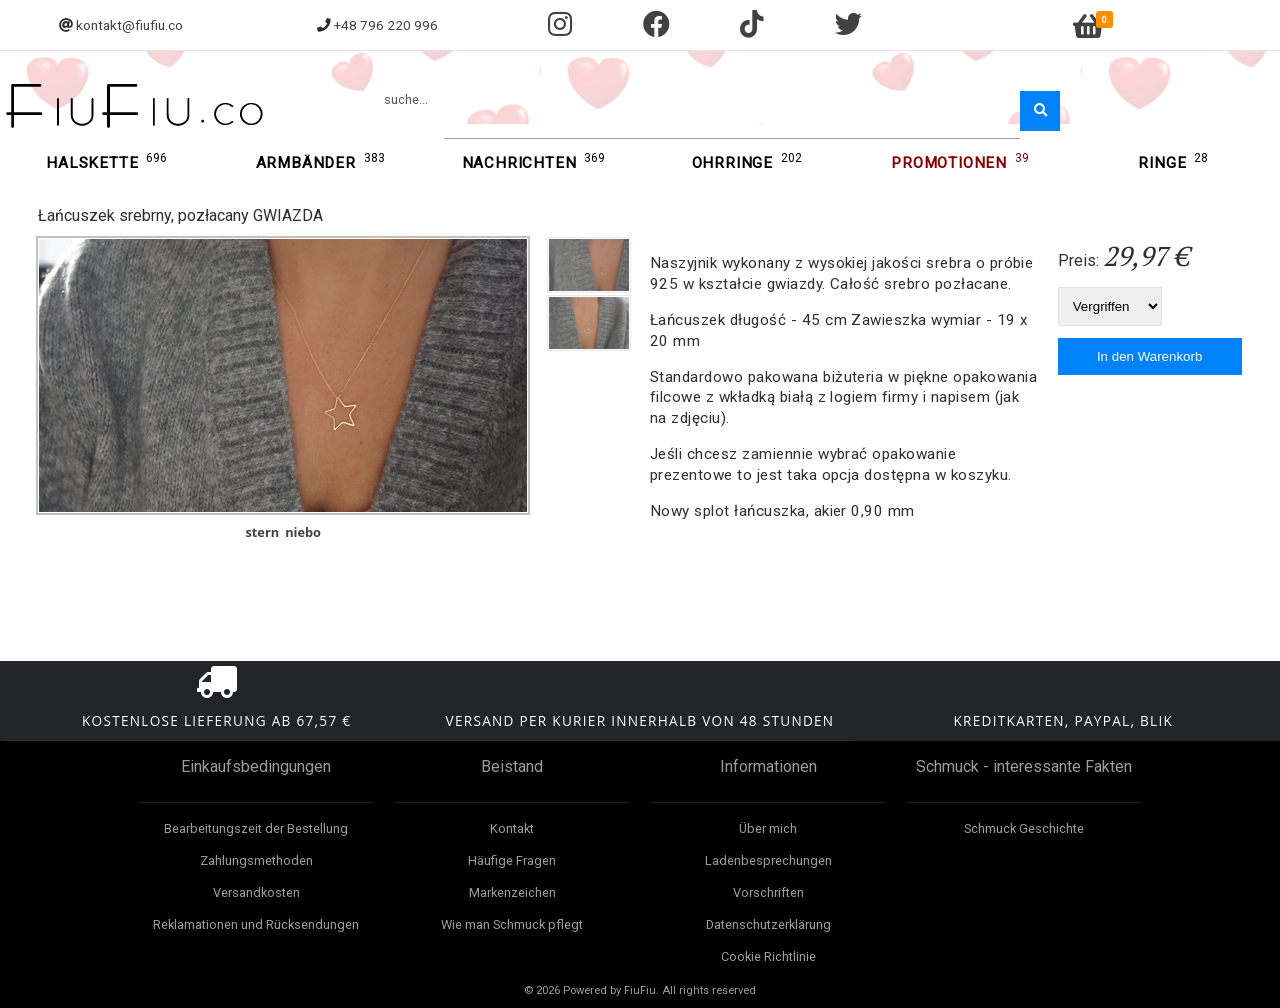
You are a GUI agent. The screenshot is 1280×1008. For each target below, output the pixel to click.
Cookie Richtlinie (768, 956)
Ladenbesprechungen (768, 860)
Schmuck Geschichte (1024, 828)
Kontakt (512, 828)
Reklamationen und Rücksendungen (256, 924)
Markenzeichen (512, 892)
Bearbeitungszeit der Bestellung (256, 828)
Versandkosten (256, 892)
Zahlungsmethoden (256, 860)
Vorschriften (768, 892)
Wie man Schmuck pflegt (512, 924)
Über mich (768, 828)
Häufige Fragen (512, 860)
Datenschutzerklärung (768, 924)
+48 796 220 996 (386, 25)
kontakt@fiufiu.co (129, 25)
